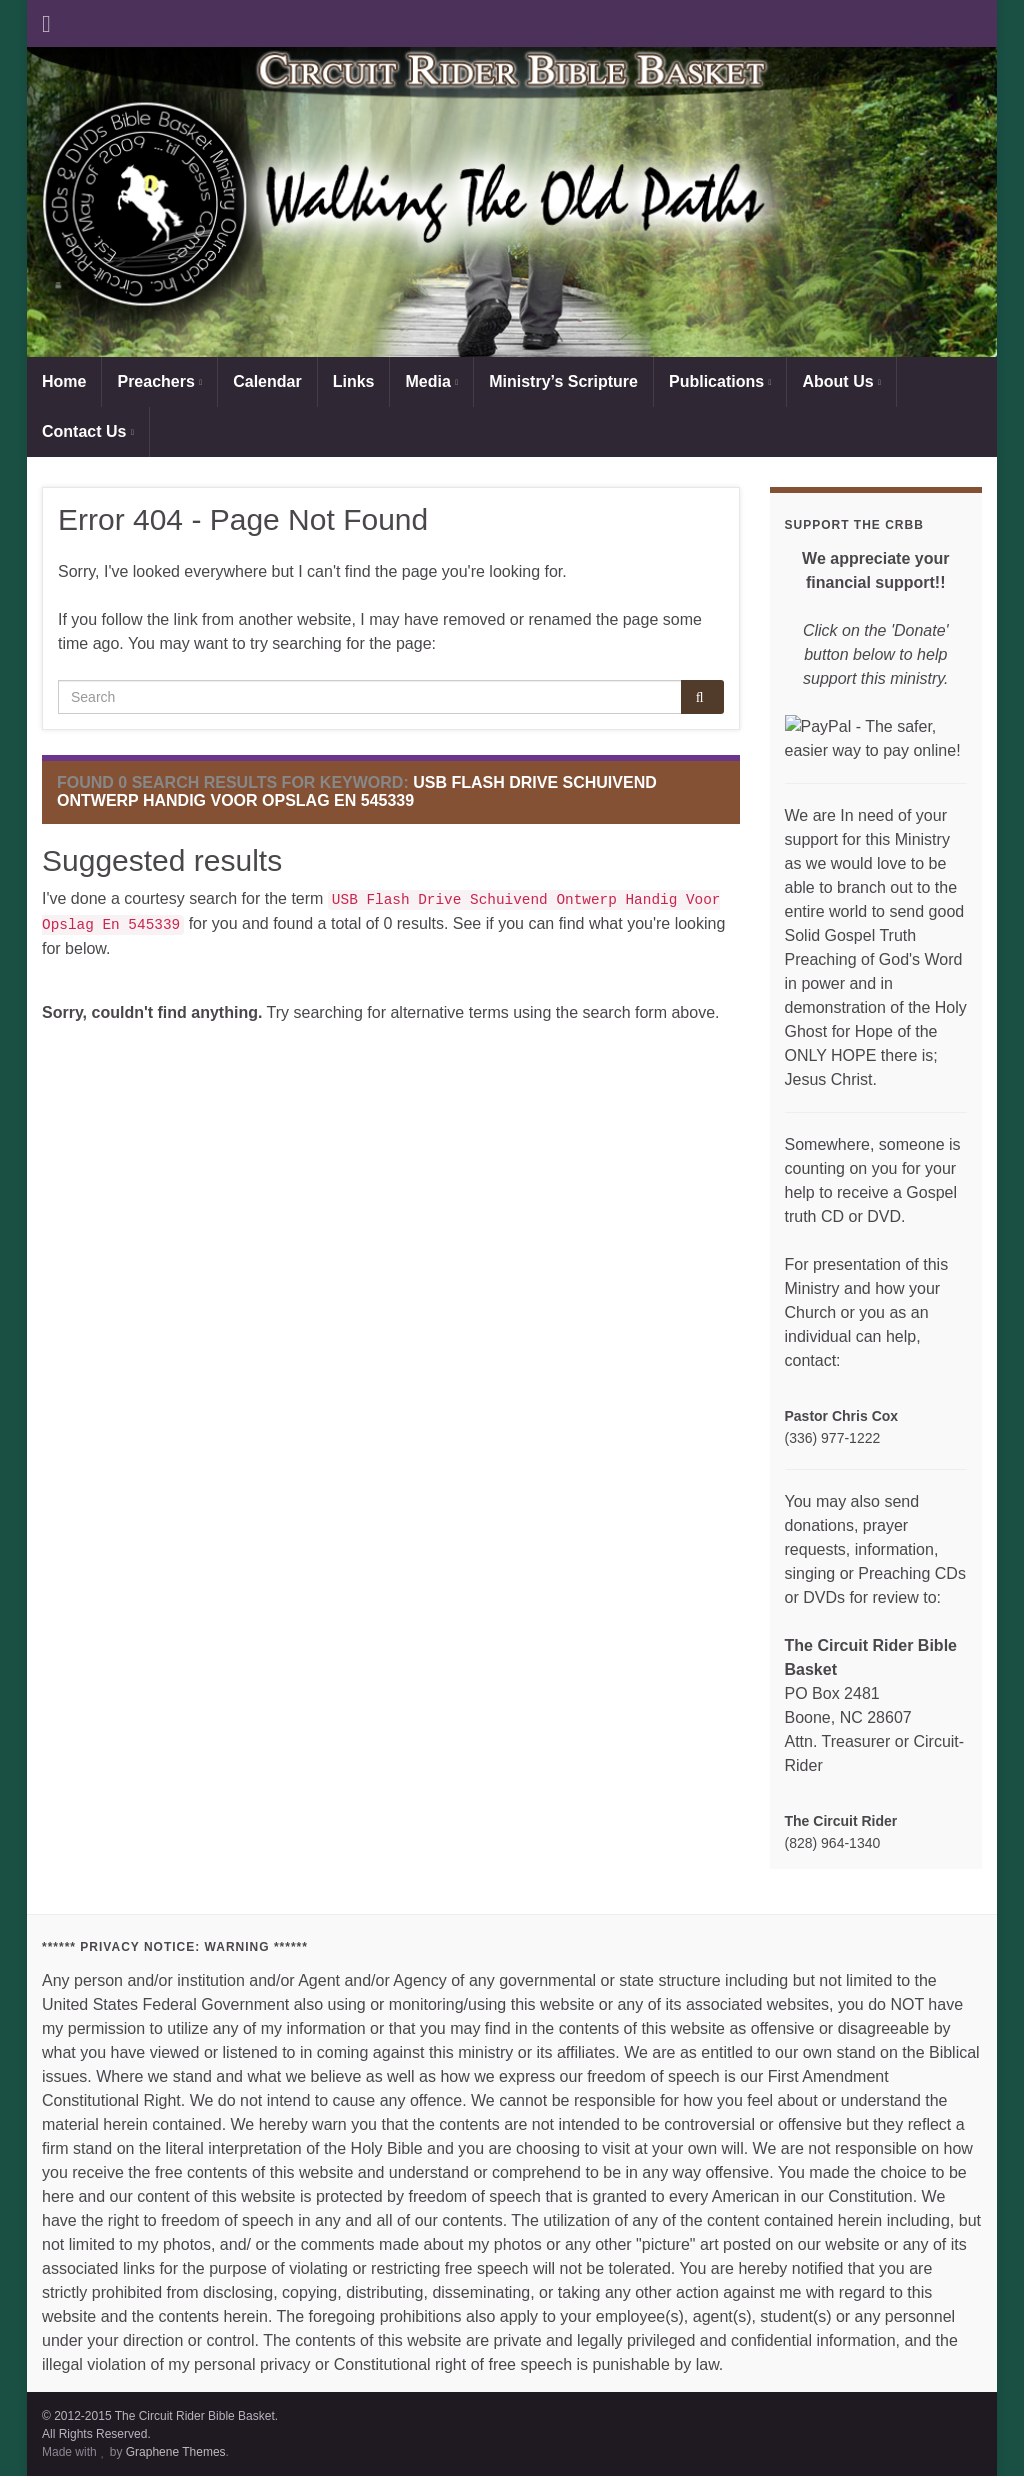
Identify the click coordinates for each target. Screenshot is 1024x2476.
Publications (720, 381)
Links (354, 381)
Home (64, 381)
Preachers (159, 381)
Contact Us (88, 431)
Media (431, 381)
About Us (841, 381)
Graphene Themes (176, 2452)
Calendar (267, 381)
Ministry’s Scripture (563, 381)
